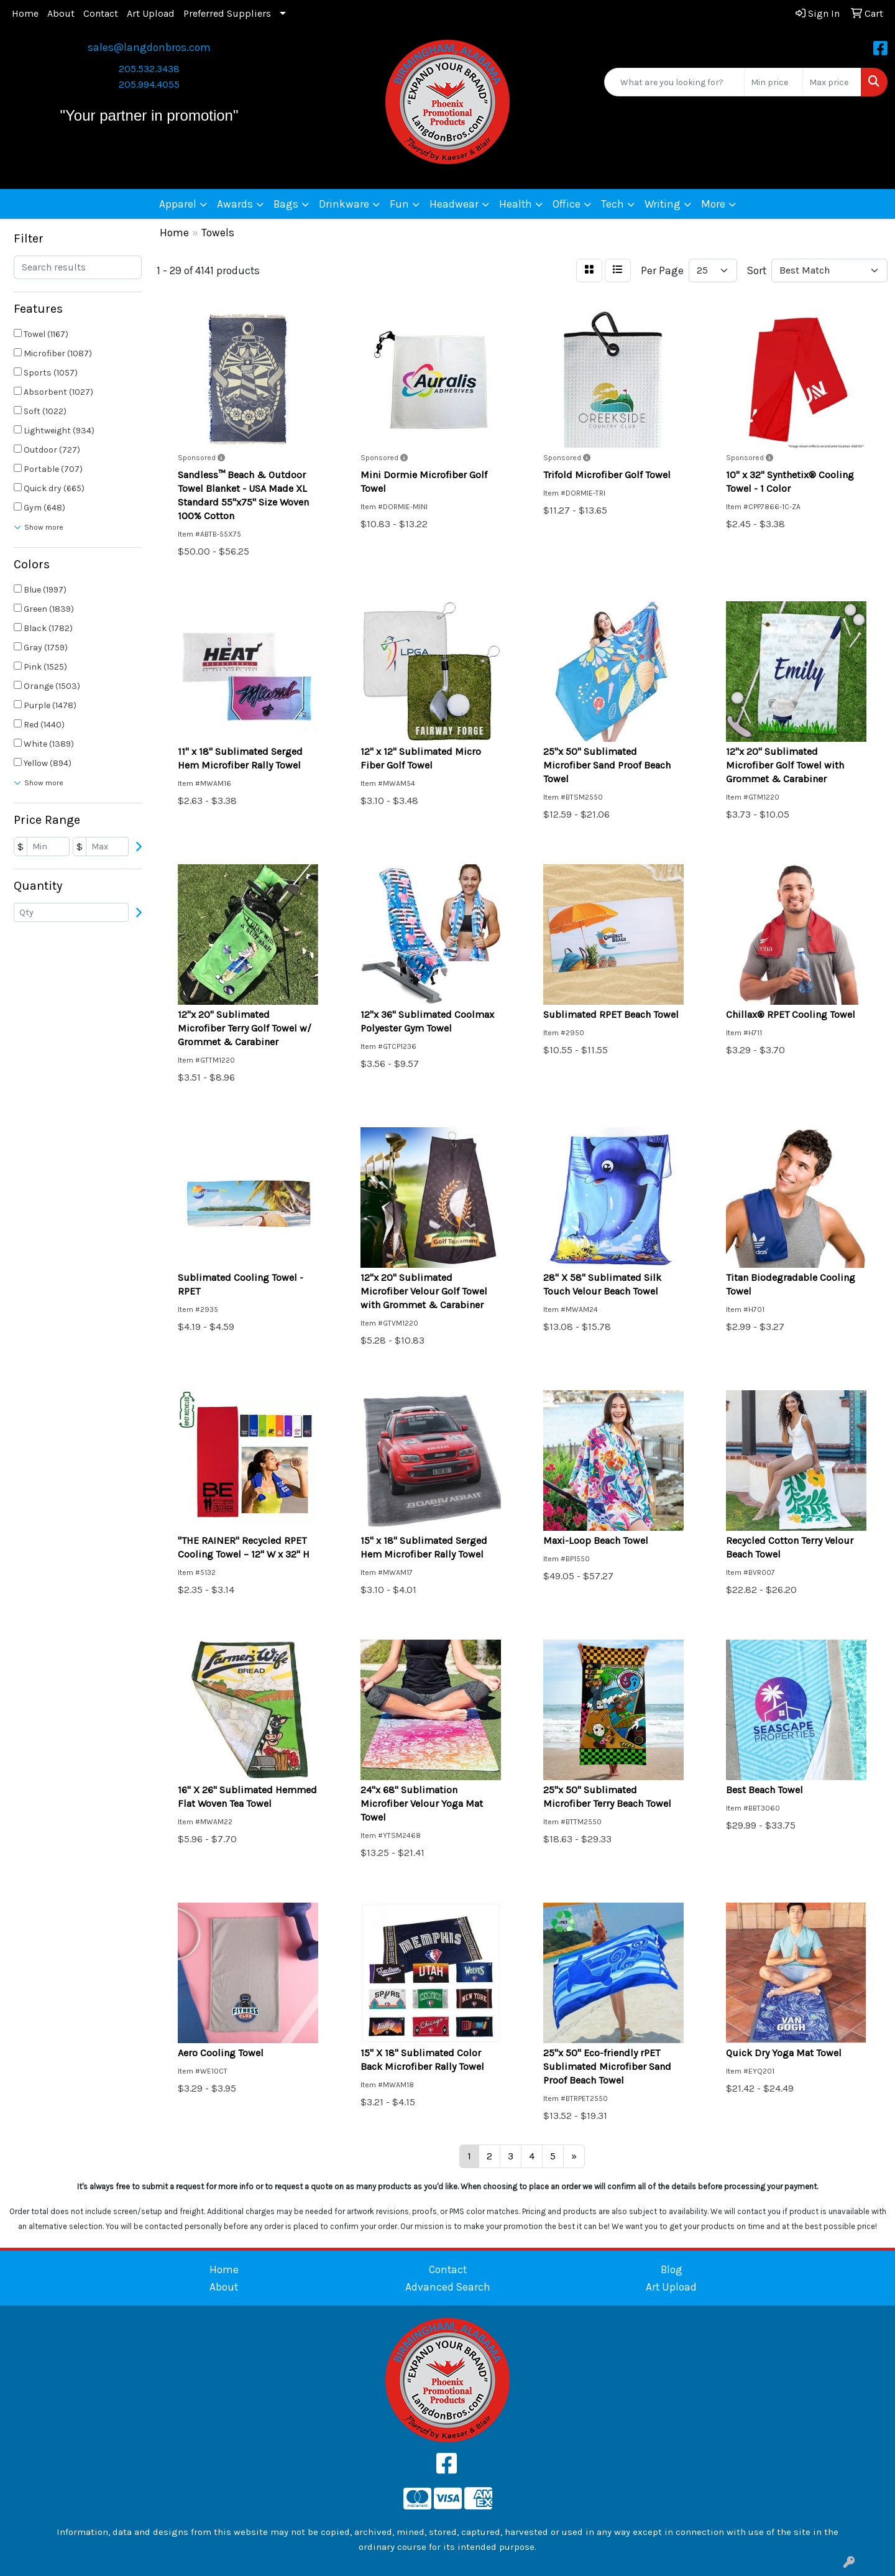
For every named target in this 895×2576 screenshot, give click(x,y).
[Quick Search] (674, 82)
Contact (100, 13)
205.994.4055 (149, 84)
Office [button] (567, 204)
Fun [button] (399, 204)
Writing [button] (663, 204)
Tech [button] (612, 204)
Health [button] (515, 204)
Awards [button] (235, 204)
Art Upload (151, 13)
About (61, 13)
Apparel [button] (177, 204)
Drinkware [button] (344, 204)
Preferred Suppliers (227, 13)
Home (25, 13)
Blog (671, 2269)
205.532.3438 (149, 69)
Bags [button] (285, 204)
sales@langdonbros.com (149, 47)
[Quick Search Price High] (831, 82)
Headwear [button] (454, 204)
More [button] (713, 204)
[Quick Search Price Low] (773, 82)
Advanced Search (447, 2287)
